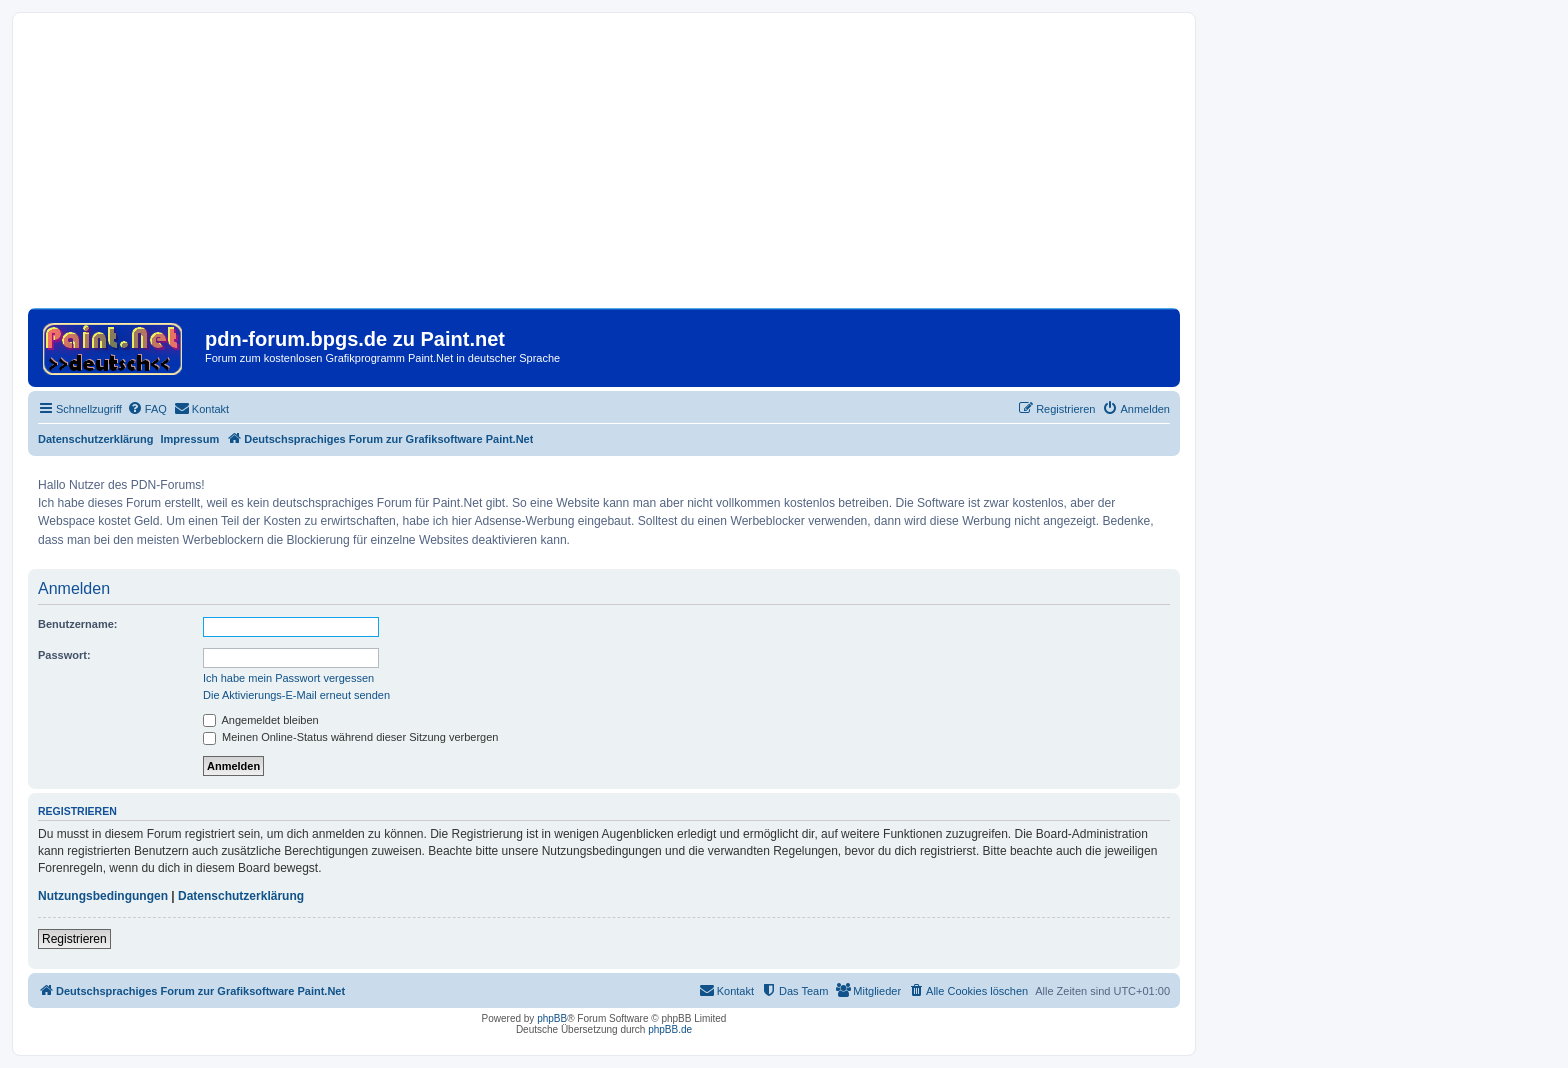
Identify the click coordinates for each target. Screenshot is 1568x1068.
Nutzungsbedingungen (103, 896)
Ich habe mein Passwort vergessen (288, 678)
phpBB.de (670, 1029)
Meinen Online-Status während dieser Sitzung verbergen (350, 737)
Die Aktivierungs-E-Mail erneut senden (296, 695)
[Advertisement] (604, 168)
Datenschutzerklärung (96, 439)
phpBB (552, 1018)
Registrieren (74, 939)
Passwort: (64, 655)
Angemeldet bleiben (261, 720)
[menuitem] (147, 409)
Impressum (190, 439)
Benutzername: (77, 624)
